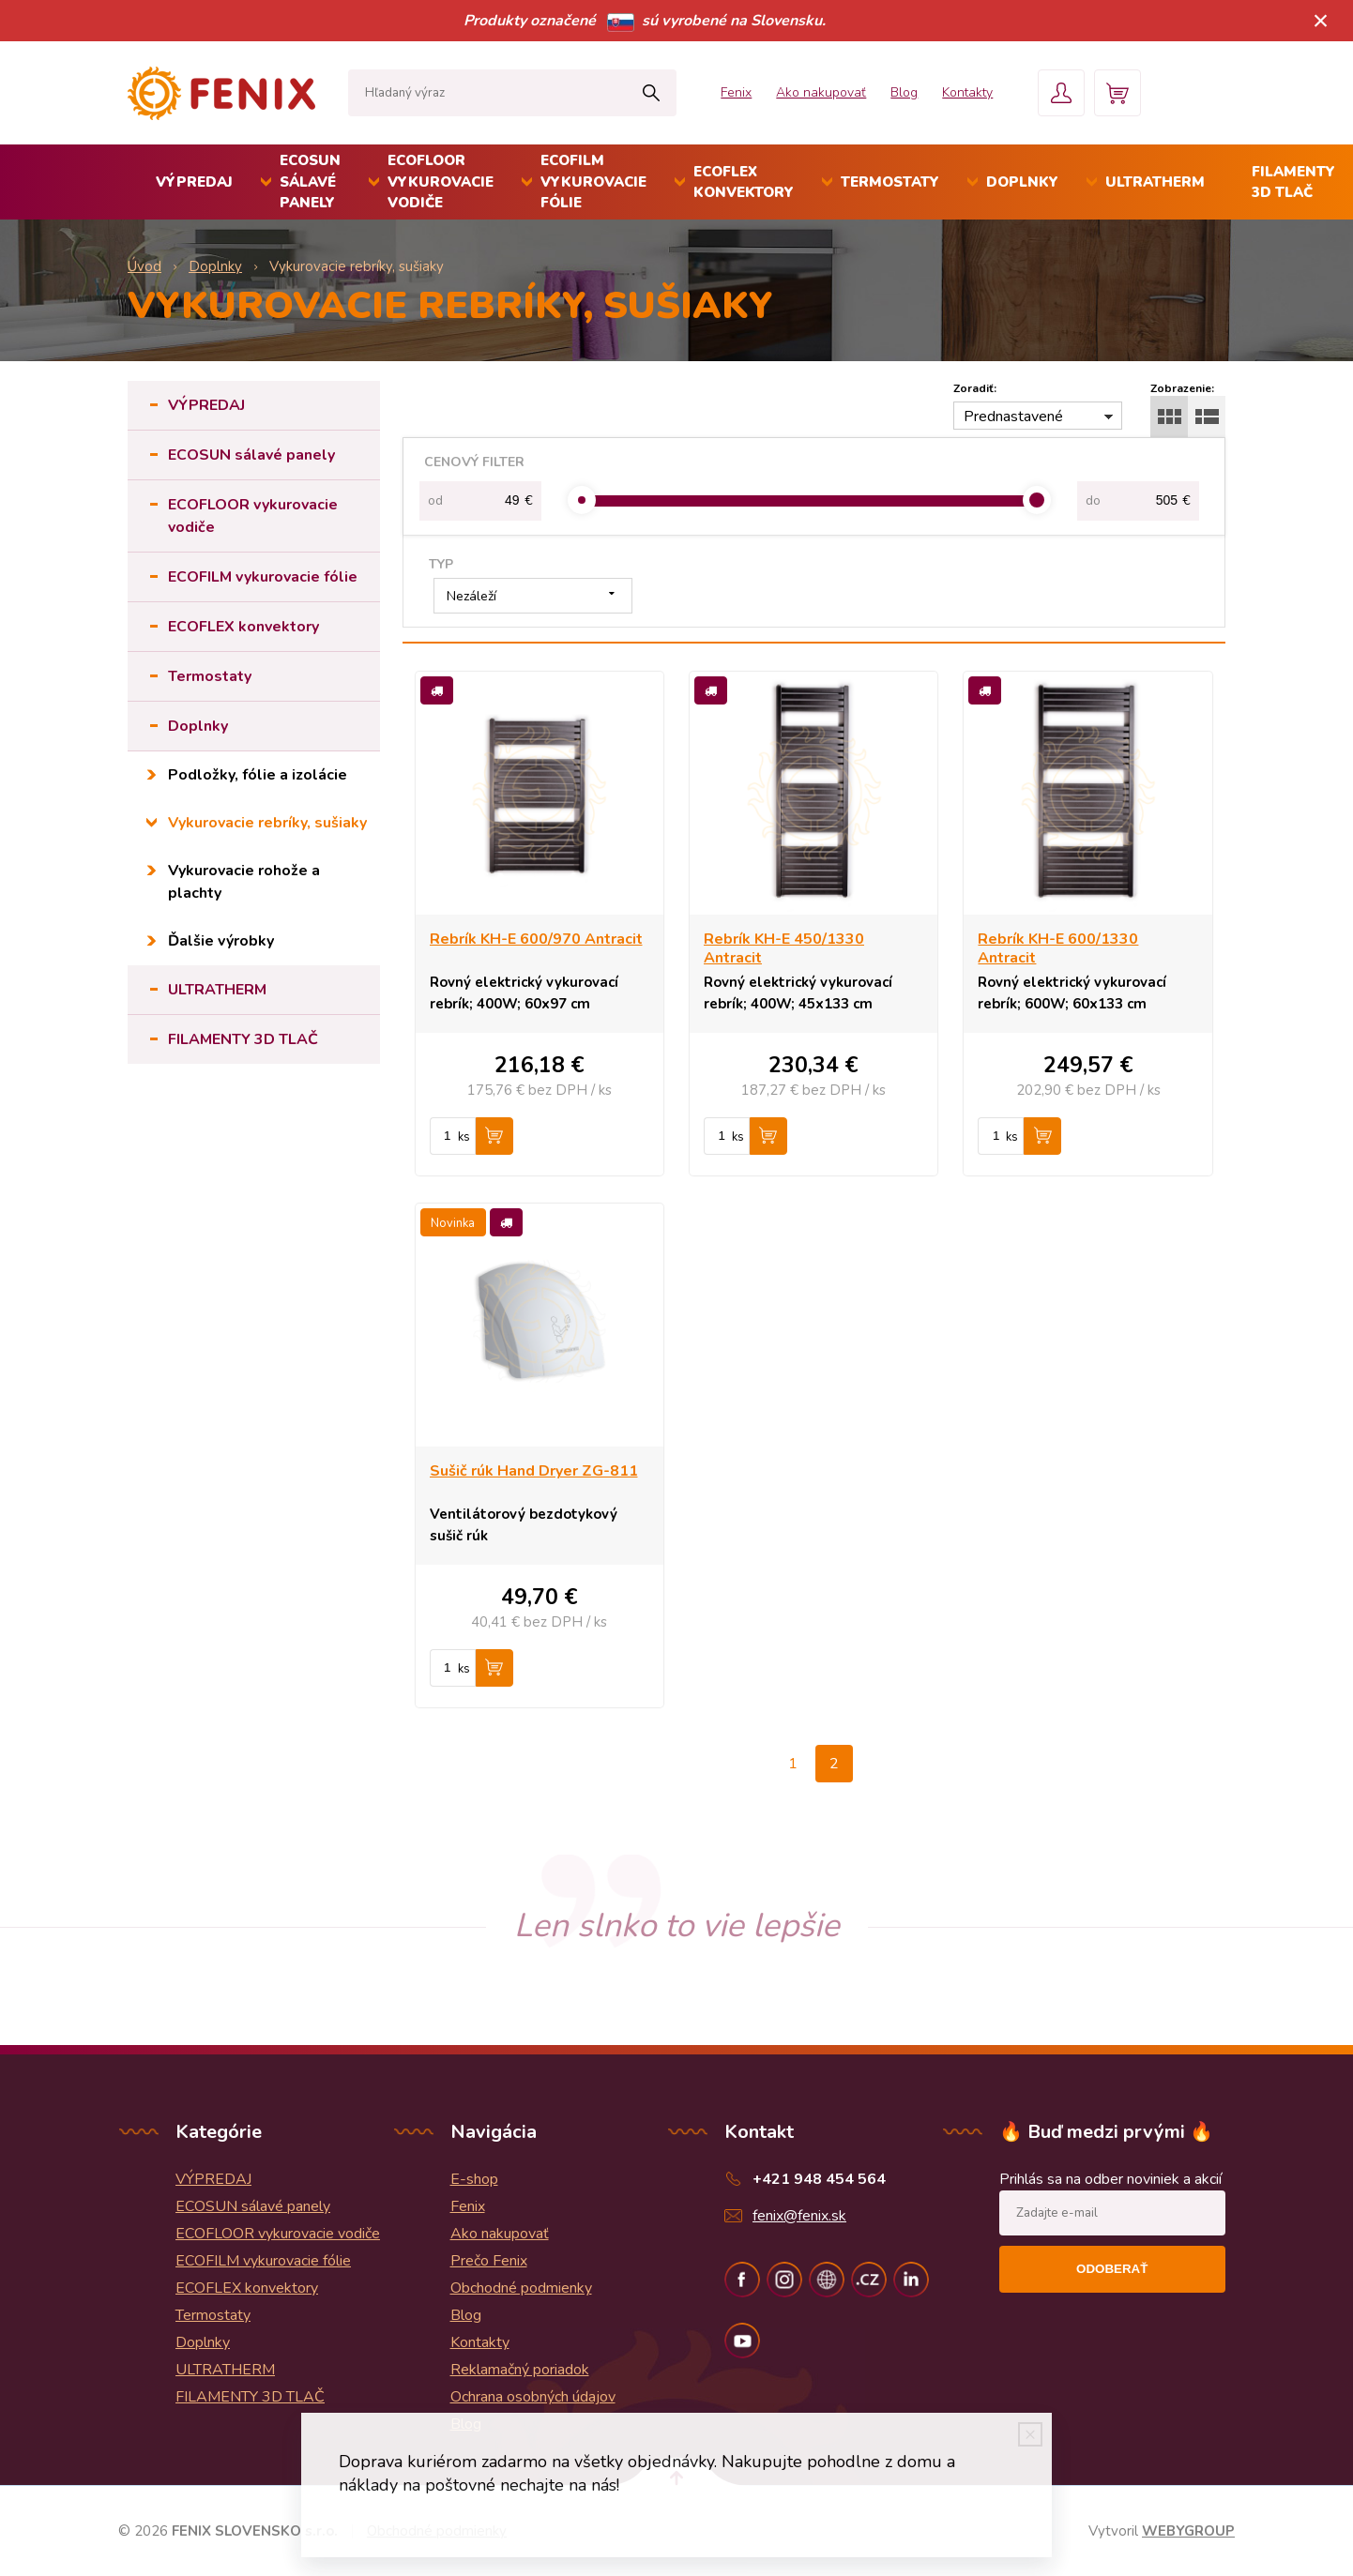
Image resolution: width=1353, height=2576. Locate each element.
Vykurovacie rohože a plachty (244, 881)
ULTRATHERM (1155, 182)
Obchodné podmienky (521, 2288)
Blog (904, 92)
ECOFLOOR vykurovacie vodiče (441, 181)
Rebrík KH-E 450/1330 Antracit (784, 948)
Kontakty (967, 92)
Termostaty (890, 182)
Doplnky (1022, 182)
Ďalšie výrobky (221, 941)
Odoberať (1112, 2269)
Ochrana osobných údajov (533, 2397)
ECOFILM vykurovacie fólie (593, 181)
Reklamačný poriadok (519, 2369)
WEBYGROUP (1188, 2531)
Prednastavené (1013, 416)
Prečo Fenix (488, 2260)
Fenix (736, 92)
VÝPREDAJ (194, 182)
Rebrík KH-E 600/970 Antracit (536, 939)
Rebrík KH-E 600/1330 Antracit (1058, 948)
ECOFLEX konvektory (743, 182)
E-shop (474, 2179)
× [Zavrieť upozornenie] (1321, 20)
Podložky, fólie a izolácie (257, 775)
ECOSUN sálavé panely (310, 181)
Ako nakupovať (821, 92)
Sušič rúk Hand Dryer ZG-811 (534, 1471)
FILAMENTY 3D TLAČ (243, 1039)
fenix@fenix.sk (799, 2215)
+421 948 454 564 (819, 2179)
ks (464, 1137)
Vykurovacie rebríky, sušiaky (267, 822)
